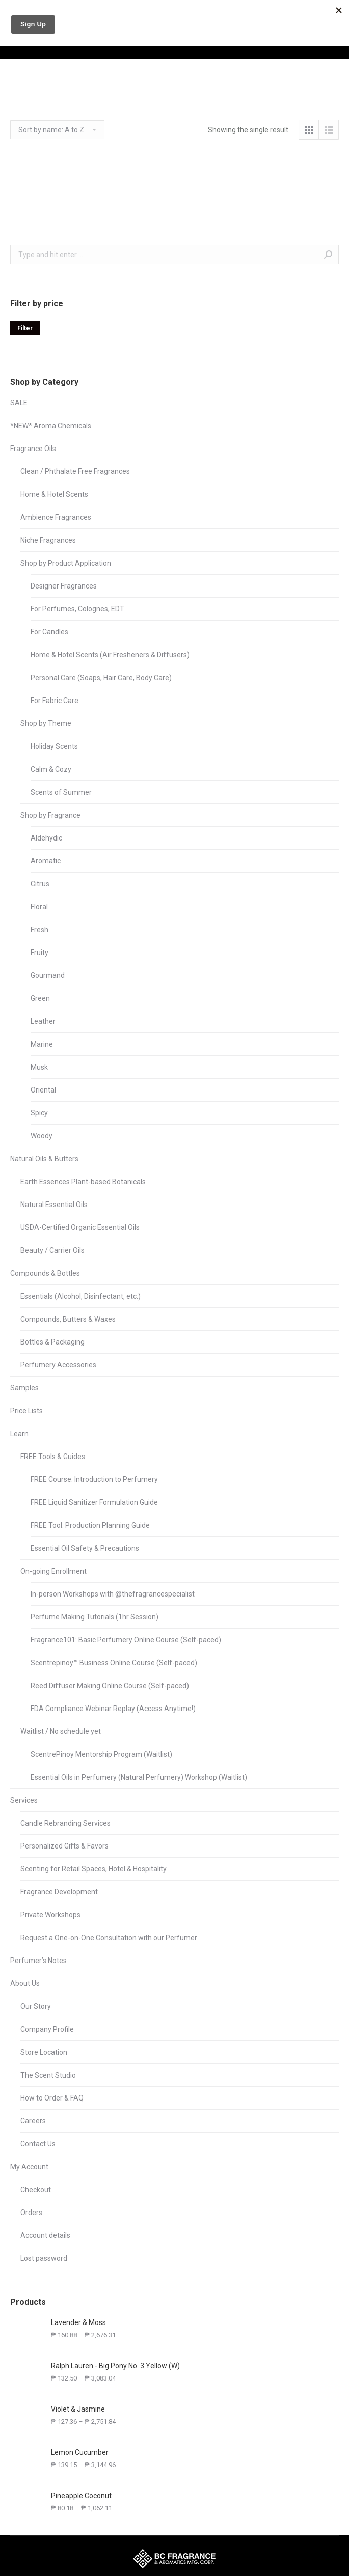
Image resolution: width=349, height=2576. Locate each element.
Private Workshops (50, 1915)
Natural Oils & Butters (44, 1159)
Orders (31, 2212)
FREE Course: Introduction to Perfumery (94, 1479)
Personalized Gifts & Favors (64, 1846)
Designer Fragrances (64, 586)
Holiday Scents (54, 746)
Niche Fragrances (48, 540)
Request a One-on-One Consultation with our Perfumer (108, 1938)
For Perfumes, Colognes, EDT (77, 609)
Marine (42, 1044)
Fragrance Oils (33, 448)
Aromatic (46, 861)
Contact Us (38, 2144)
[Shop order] (57, 129)
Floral (39, 907)
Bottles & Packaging (52, 1342)
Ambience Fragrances (55, 517)
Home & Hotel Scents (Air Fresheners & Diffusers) (110, 655)
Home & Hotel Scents (54, 494)
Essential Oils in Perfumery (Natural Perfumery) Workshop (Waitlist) (139, 1777)
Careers (33, 2121)
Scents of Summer (61, 792)
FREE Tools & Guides (52, 1456)
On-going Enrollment (53, 1571)
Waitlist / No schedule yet (60, 1731)
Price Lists (26, 1411)
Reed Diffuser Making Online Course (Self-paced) (110, 1686)
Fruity (39, 952)
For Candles (49, 632)
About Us (25, 1983)
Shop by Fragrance (50, 815)
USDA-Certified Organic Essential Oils (80, 1227)
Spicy (39, 1113)
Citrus (40, 884)
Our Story (35, 2006)
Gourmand (48, 975)
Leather (43, 1021)
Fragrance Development (59, 1892)
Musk (39, 1067)
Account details (45, 2235)
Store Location (43, 2052)
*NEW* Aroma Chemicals (50, 426)
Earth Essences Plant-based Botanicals (83, 1182)
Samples (24, 1388)
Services (24, 1800)
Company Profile (47, 2029)
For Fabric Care (54, 700)
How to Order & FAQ (52, 2098)
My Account (29, 2167)
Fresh (39, 930)
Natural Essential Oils (54, 1204)
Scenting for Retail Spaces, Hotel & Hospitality (93, 1869)
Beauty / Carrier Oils (52, 1250)
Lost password (43, 2258)
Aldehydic (46, 838)
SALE (19, 403)
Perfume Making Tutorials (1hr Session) (94, 1617)
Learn (19, 1434)
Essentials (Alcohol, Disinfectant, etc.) (80, 1296)
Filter (25, 328)
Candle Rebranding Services (65, 1823)
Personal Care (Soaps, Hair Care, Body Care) (101, 678)
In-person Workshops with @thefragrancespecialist (113, 1594)
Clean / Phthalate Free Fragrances (75, 471)
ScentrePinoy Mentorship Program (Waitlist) (101, 1754)
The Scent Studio (48, 2075)
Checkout (35, 2190)
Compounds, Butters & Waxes (68, 1319)
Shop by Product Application (65, 563)
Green (40, 998)
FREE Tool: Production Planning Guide (90, 1525)
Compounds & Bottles (45, 1273)
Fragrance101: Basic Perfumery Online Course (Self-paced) (126, 1640)
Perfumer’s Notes (38, 1960)
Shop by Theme (45, 723)
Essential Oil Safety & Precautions (85, 1548)
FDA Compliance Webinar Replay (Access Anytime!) (113, 1708)
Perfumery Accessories (58, 1365)
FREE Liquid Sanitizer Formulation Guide (94, 1502)
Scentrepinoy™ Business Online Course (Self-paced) (114, 1663)
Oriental (43, 1090)
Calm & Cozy (51, 769)
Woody (41, 1136)
